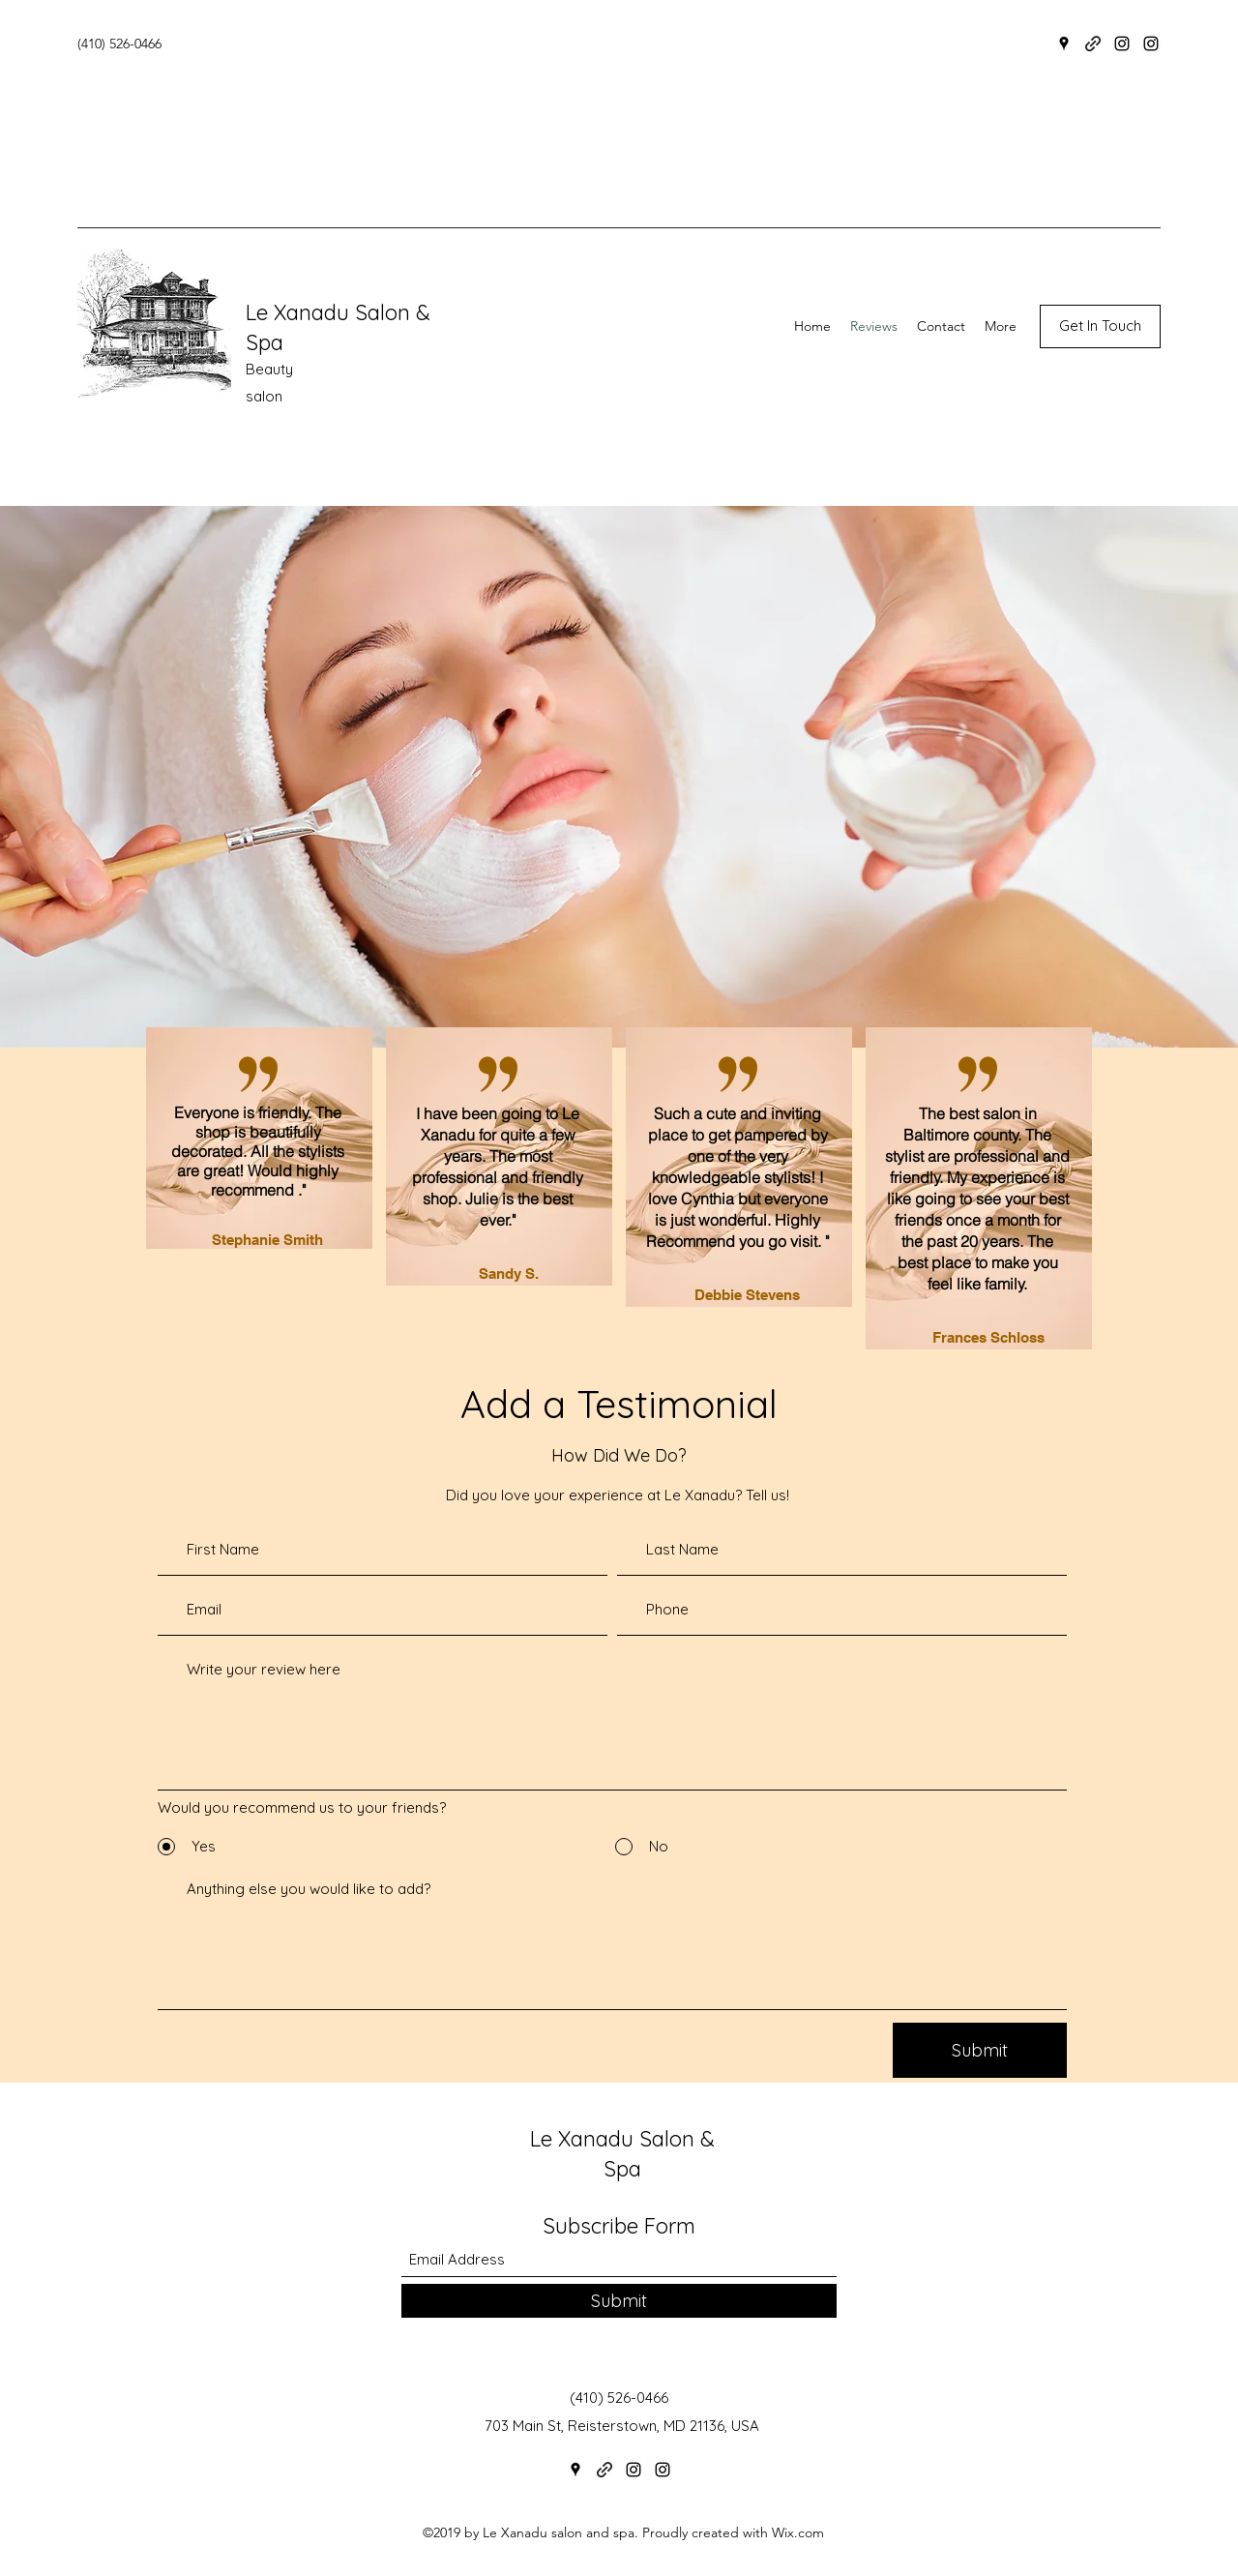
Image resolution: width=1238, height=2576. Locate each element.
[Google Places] (1064, 43)
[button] (1100, 326)
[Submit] (980, 2050)
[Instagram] (1122, 43)
